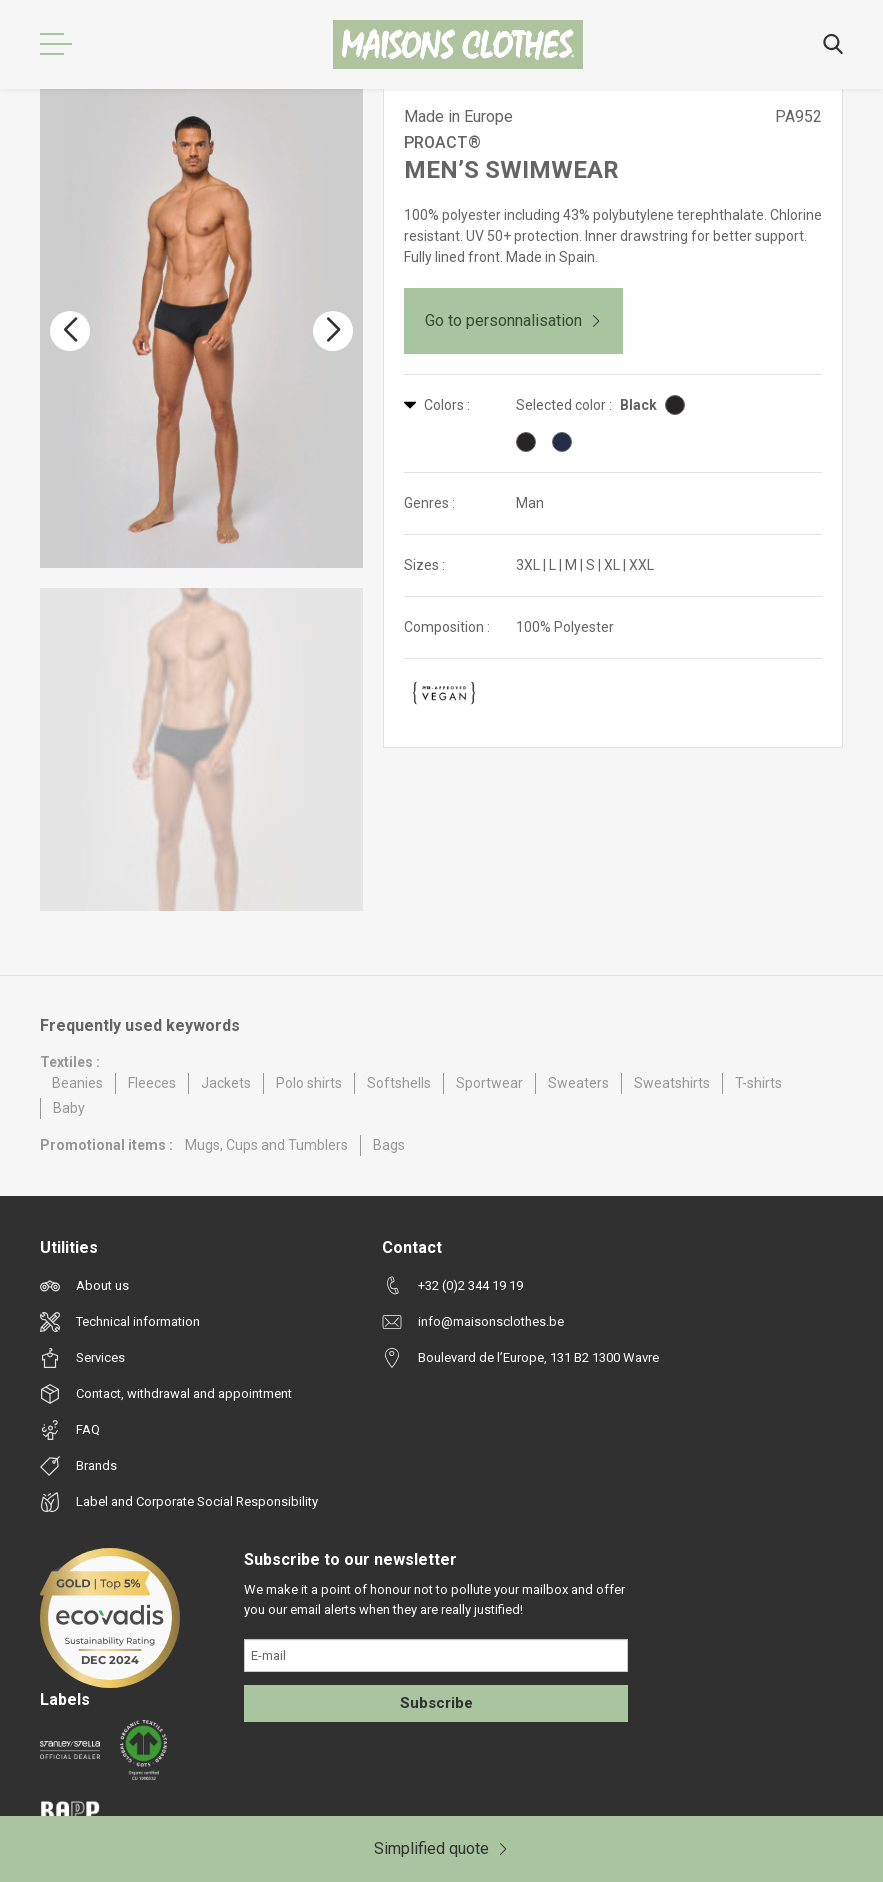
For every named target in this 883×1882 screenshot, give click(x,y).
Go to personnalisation (513, 320)
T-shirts (758, 1083)
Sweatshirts (672, 1083)
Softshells (399, 1083)
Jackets (226, 1083)
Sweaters (578, 1083)
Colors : (437, 405)
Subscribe (436, 1703)
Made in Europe (458, 116)
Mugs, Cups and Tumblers (266, 1145)
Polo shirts (309, 1083)
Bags (389, 1145)
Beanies (77, 1083)
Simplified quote (441, 1848)
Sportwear (489, 1083)
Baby (69, 1108)
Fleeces (152, 1083)
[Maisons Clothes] (458, 44)
